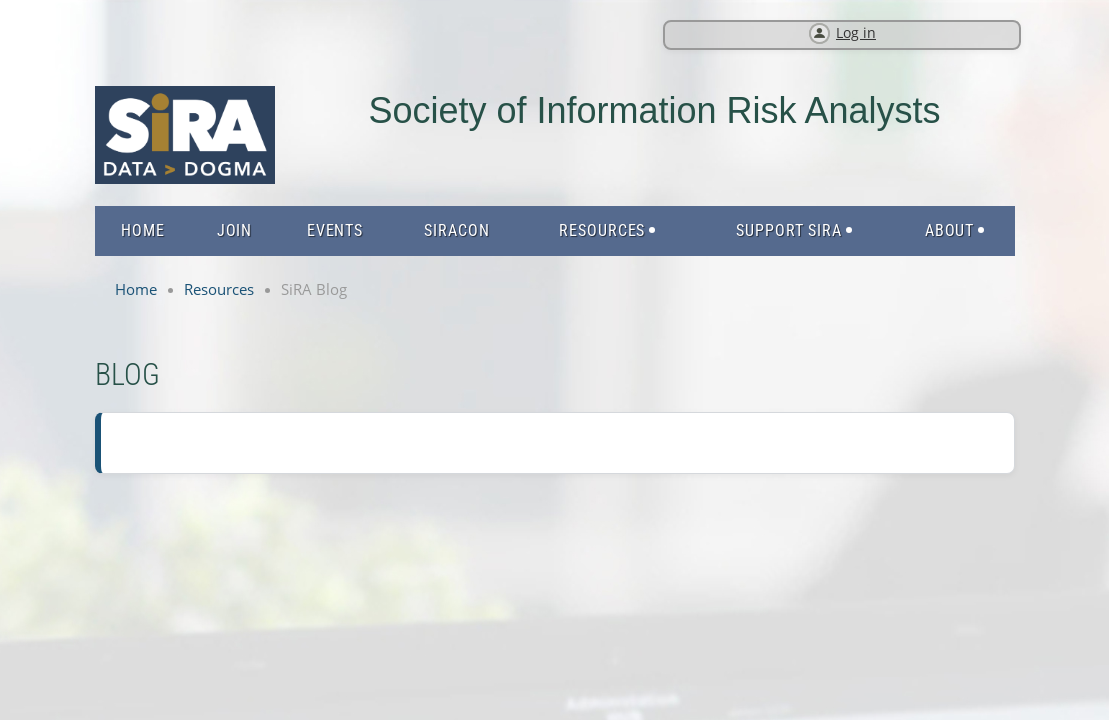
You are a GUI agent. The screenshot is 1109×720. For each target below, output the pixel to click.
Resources (219, 289)
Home (136, 289)
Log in (856, 32)
